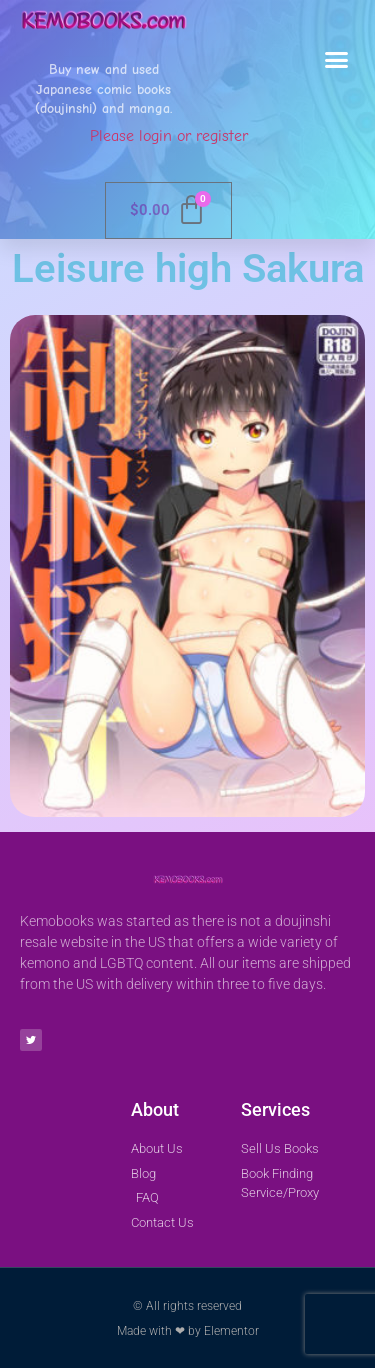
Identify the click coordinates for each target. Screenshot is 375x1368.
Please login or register (169, 136)
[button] (337, 60)
